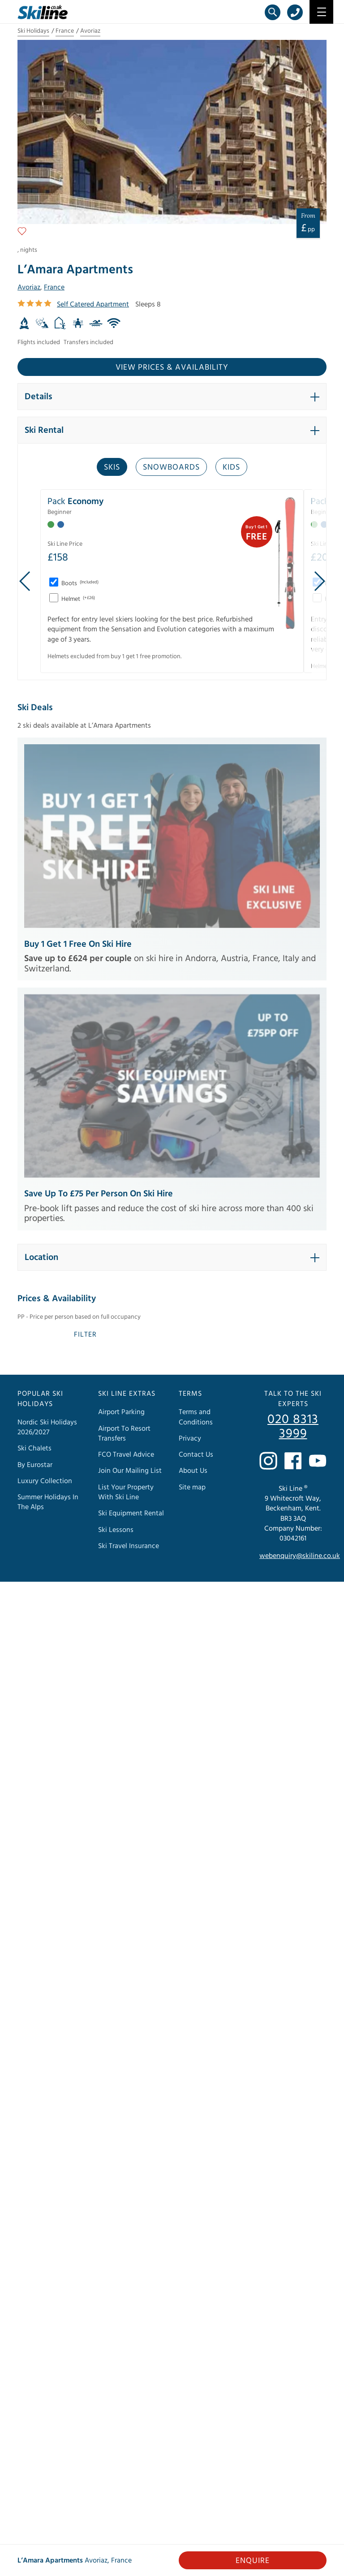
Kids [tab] (231, 467)
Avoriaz (90, 31)
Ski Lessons (115, 1530)
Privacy (190, 1438)
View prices (172, 367)
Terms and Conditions (196, 1417)
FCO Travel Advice (126, 1454)
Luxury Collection (44, 1481)
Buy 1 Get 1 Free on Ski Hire (78, 944)
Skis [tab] (112, 467)
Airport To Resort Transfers (124, 1433)
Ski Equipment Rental (131, 1513)
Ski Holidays (33, 31)
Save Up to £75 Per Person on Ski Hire (98, 1193)
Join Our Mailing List (130, 1471)
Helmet (77, 599)
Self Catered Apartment (93, 304)
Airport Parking (121, 1412)
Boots (79, 583)
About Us (193, 1471)
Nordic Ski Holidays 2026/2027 (47, 1427)
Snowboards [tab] (171, 467)
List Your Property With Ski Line (126, 1492)
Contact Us (196, 1454)
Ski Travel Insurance (128, 1546)
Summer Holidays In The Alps (47, 1502)
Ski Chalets (34, 1449)
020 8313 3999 (292, 1427)
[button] (172, 396)
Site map (192, 1487)
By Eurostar (34, 1465)
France (65, 31)
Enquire (253, 2560)
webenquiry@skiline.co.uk (299, 1556)
